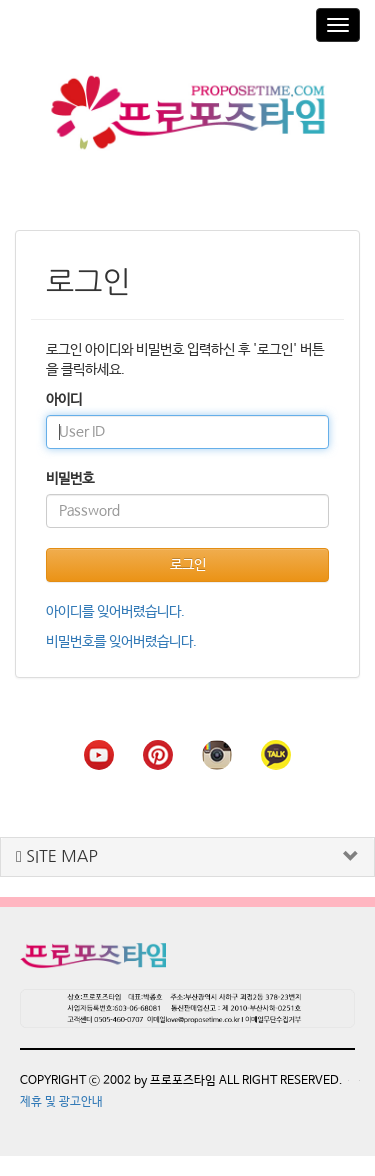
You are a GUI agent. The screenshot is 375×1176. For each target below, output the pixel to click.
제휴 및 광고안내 (61, 1102)
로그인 (188, 565)
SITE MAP (57, 856)
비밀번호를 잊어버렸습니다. (121, 642)
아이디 (64, 400)
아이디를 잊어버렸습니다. (115, 612)
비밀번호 (70, 479)
